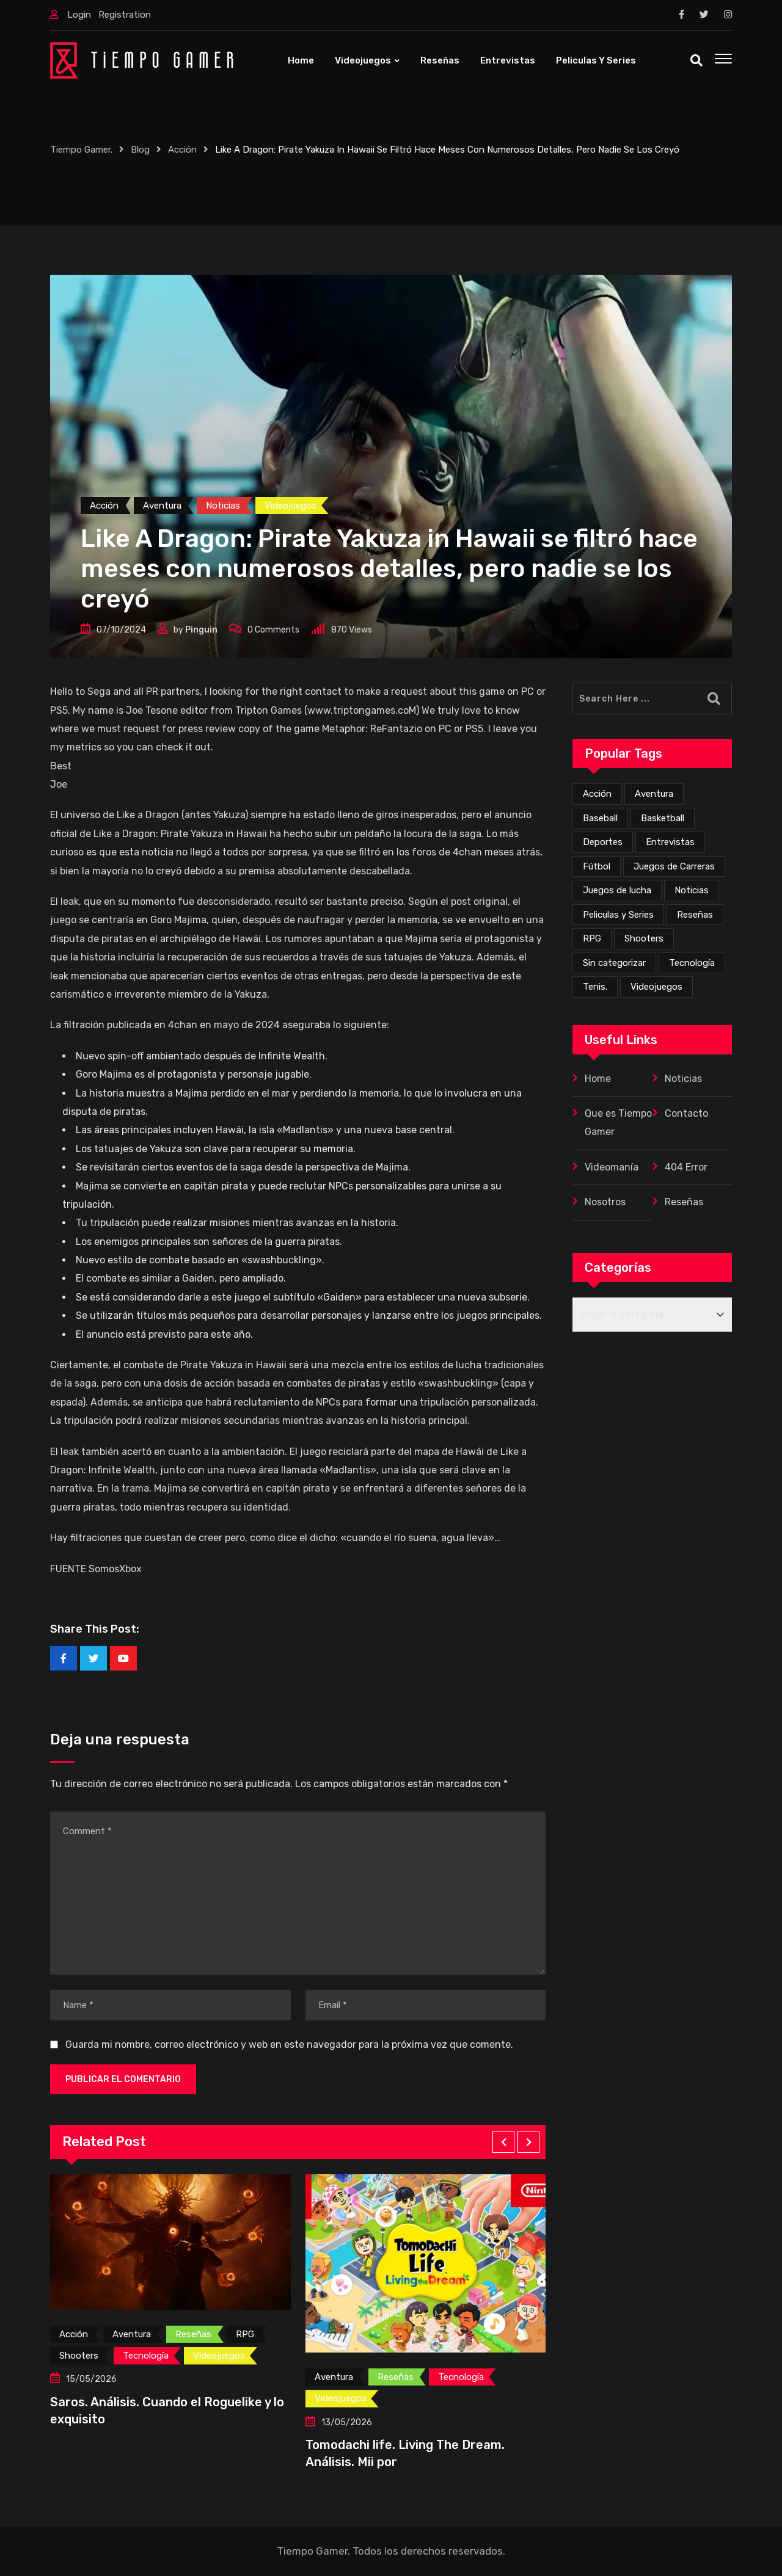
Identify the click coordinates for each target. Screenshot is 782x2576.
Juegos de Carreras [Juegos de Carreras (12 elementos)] (674, 866)
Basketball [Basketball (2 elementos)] (662, 818)
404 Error (686, 1167)
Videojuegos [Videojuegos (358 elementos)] (656, 986)
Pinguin (201, 630)
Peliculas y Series (596, 60)
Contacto (686, 1113)
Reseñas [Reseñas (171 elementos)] (695, 914)
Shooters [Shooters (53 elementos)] (643, 938)
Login (79, 14)
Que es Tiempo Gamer (618, 1122)
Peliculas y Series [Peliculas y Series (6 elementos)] (618, 914)
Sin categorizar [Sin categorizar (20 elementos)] (614, 962)
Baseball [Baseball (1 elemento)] (600, 818)
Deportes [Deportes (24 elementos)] (603, 841)
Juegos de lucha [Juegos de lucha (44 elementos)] (617, 890)
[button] (503, 2142)
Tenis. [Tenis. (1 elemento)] (595, 986)
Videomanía (611, 1167)
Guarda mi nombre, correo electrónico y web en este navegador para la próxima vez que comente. (289, 2044)
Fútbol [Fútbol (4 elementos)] (596, 866)
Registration (124, 14)
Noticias (683, 1078)
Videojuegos (363, 60)
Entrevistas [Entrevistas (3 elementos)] (670, 841)
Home (301, 60)
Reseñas (439, 60)
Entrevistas (507, 60)
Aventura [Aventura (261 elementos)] (654, 793)
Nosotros (605, 1202)
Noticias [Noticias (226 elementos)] (691, 890)
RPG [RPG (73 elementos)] (592, 938)
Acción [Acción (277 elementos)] (597, 793)
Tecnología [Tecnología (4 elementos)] (692, 962)
